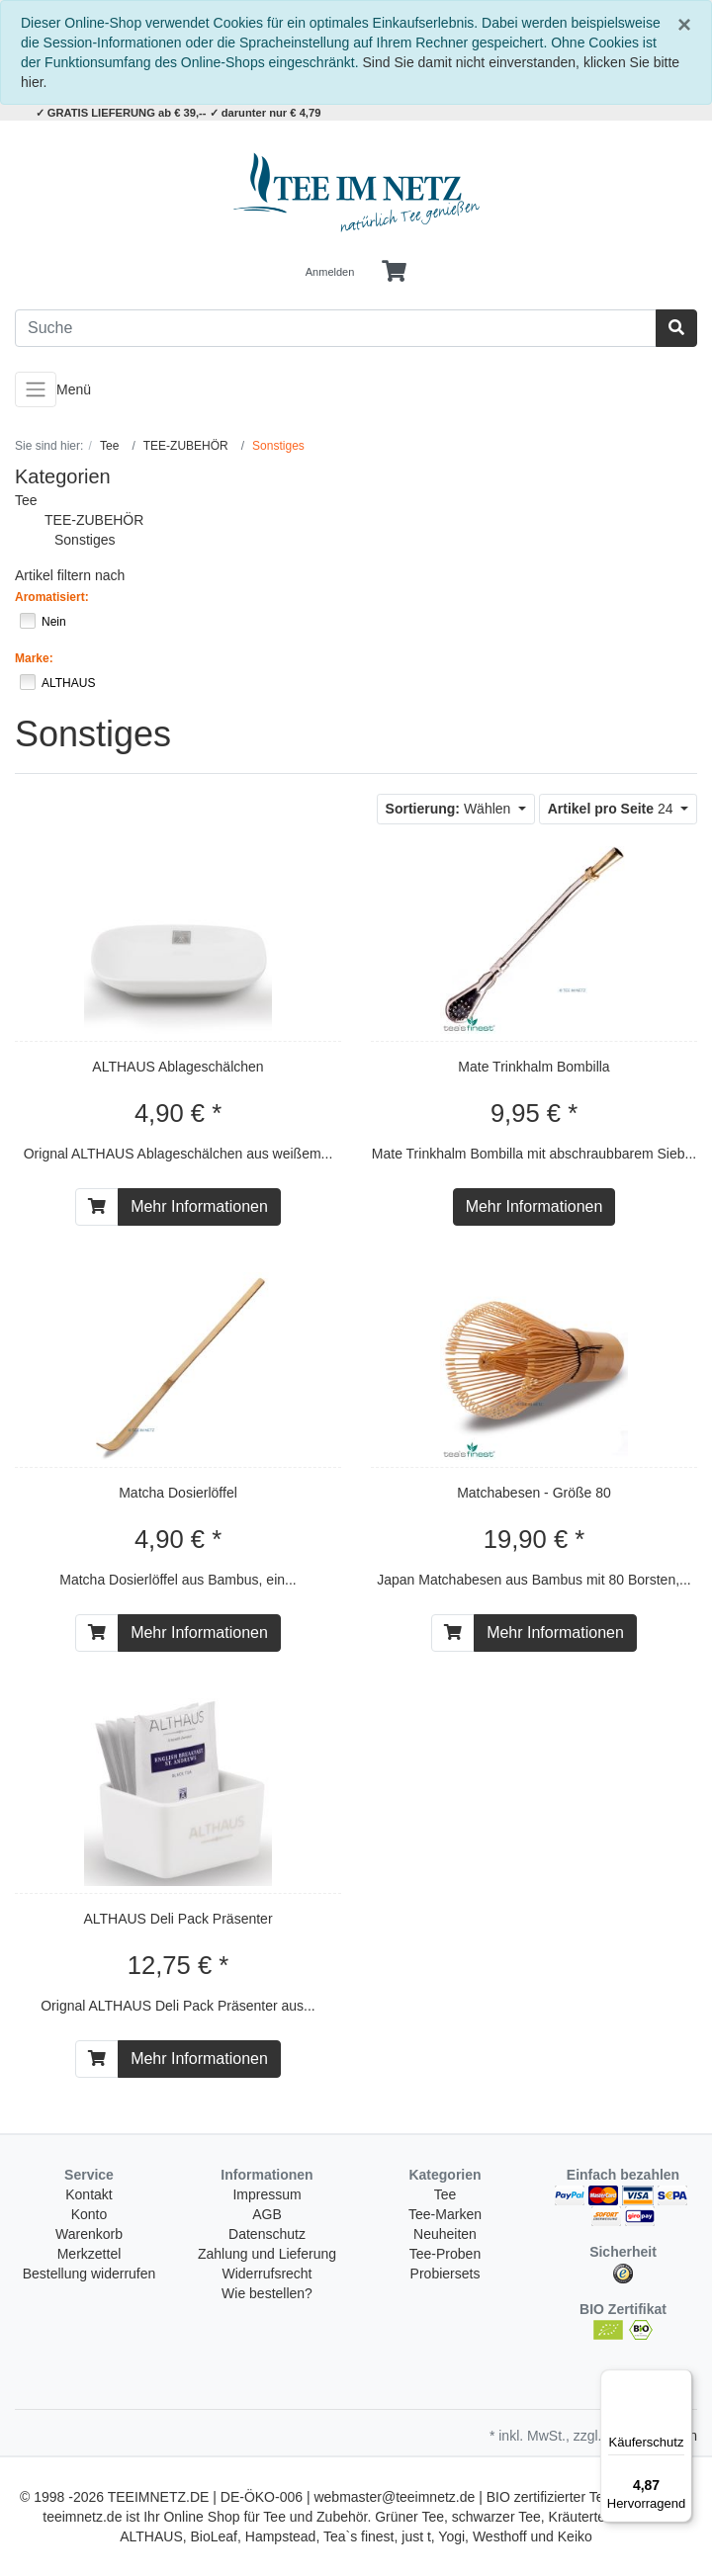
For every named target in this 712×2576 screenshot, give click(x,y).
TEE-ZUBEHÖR (93, 520)
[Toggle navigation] (35, 389)
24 (612, 808)
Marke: (34, 658)
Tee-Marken (445, 2214)
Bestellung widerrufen (89, 2273)
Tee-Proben (445, 2254)
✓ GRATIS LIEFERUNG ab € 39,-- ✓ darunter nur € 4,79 (178, 113)
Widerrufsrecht (267, 2273)
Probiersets (445, 2273)
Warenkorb (89, 2234)
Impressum (266, 2194)
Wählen (450, 808)
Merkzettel (89, 2254)
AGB (267, 2214)
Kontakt (88, 2194)
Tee (26, 500)
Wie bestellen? (267, 2293)
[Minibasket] (394, 272)
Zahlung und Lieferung (267, 2254)
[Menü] (680, 2381)
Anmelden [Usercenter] (330, 272)
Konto (89, 2214)
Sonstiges (84, 540)
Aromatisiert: (52, 597)
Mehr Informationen (199, 1206)
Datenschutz (267, 2234)
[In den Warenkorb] (97, 1207)
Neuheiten (445, 2234)
